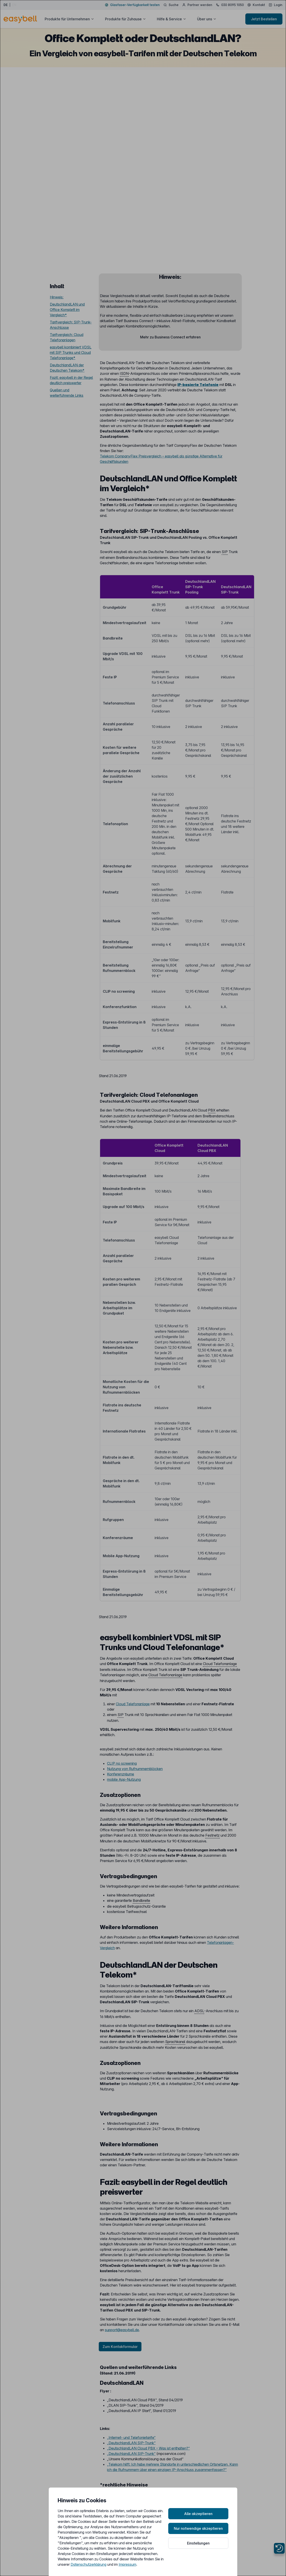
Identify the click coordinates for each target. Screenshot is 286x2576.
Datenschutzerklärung (88, 2564)
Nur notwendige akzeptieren (198, 2528)
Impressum (127, 2564)
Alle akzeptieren (198, 2513)
